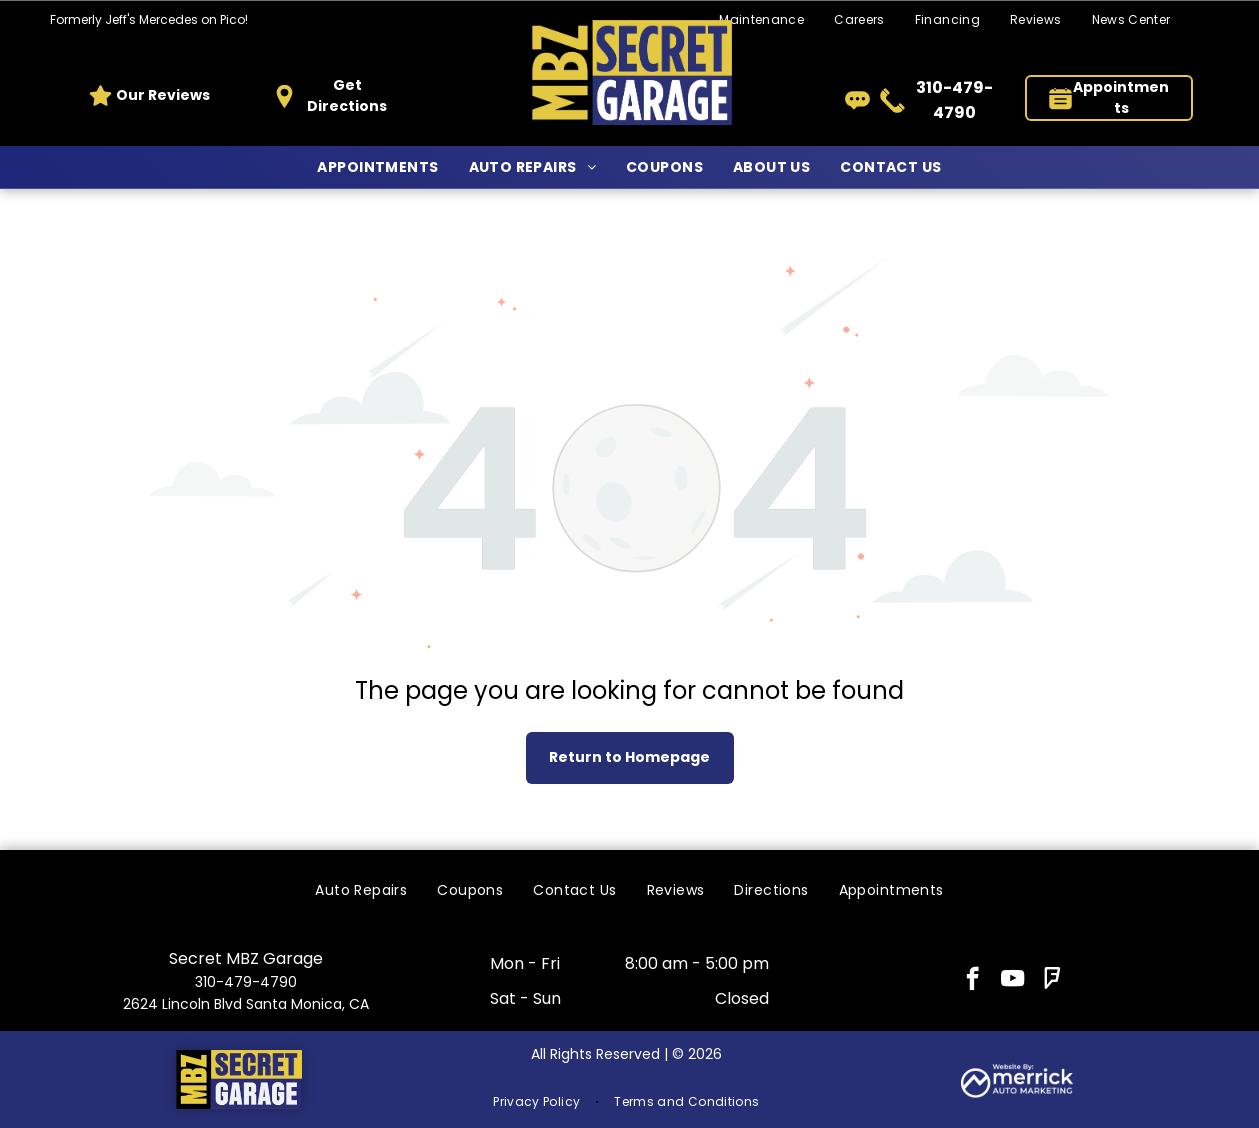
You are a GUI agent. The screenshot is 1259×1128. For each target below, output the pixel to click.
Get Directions (347, 95)
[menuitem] (859, 20)
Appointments (1121, 97)
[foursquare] (1052, 981)
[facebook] (972, 981)
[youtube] (1012, 981)
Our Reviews (163, 95)
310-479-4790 (246, 982)
